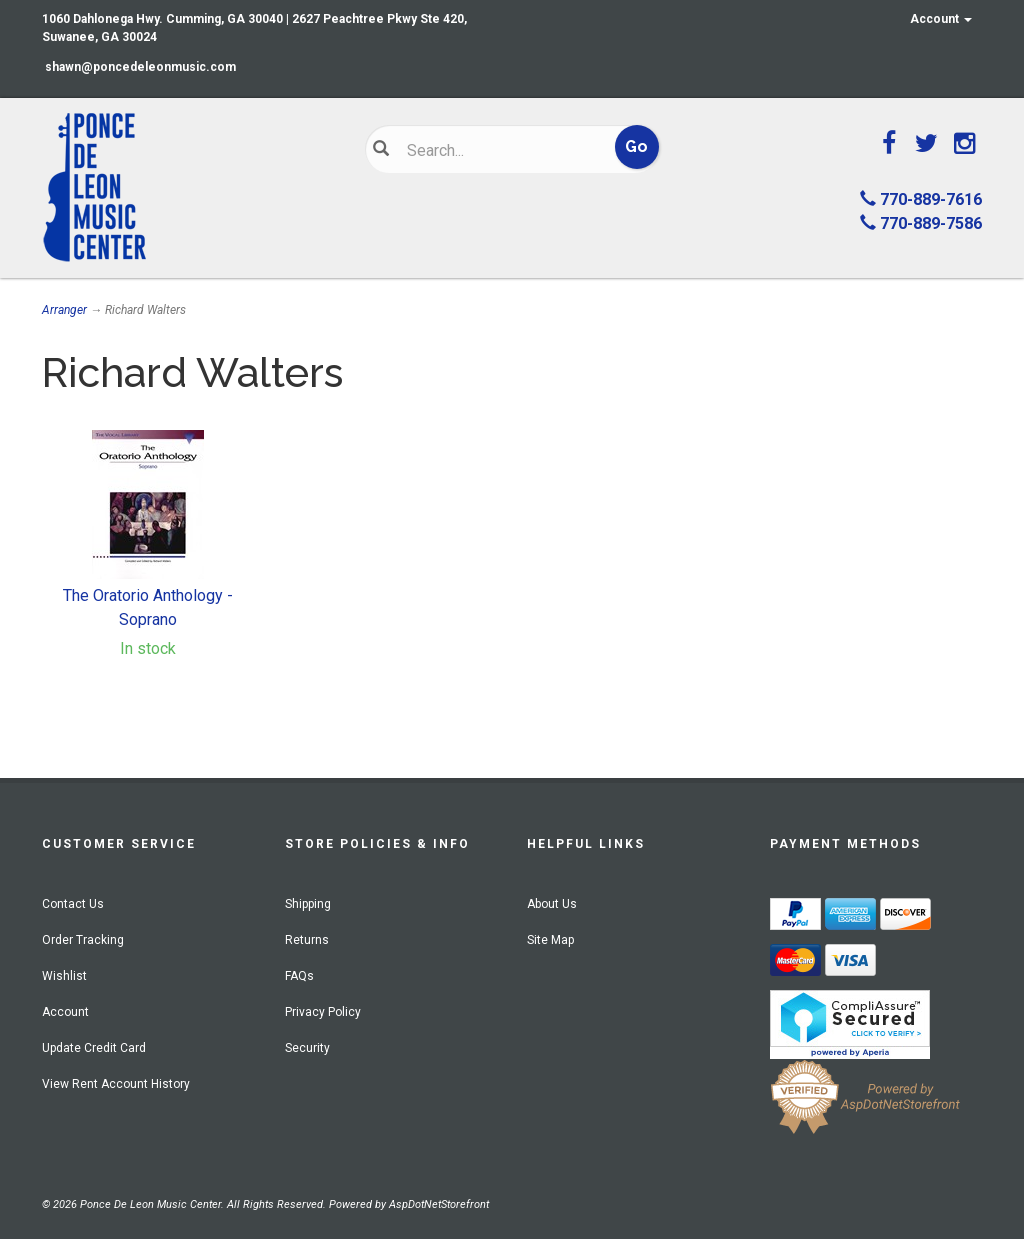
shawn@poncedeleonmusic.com (140, 67)
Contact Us (73, 904)
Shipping (308, 904)
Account (941, 19)
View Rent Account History (116, 1084)
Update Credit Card (94, 1048)
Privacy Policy (323, 1012)
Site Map (550, 940)
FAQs (299, 976)
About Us (552, 904)
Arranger (64, 310)
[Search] (500, 150)
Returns (307, 940)
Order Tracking (83, 940)
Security (307, 1048)
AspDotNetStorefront (439, 1204)
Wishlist (64, 976)
